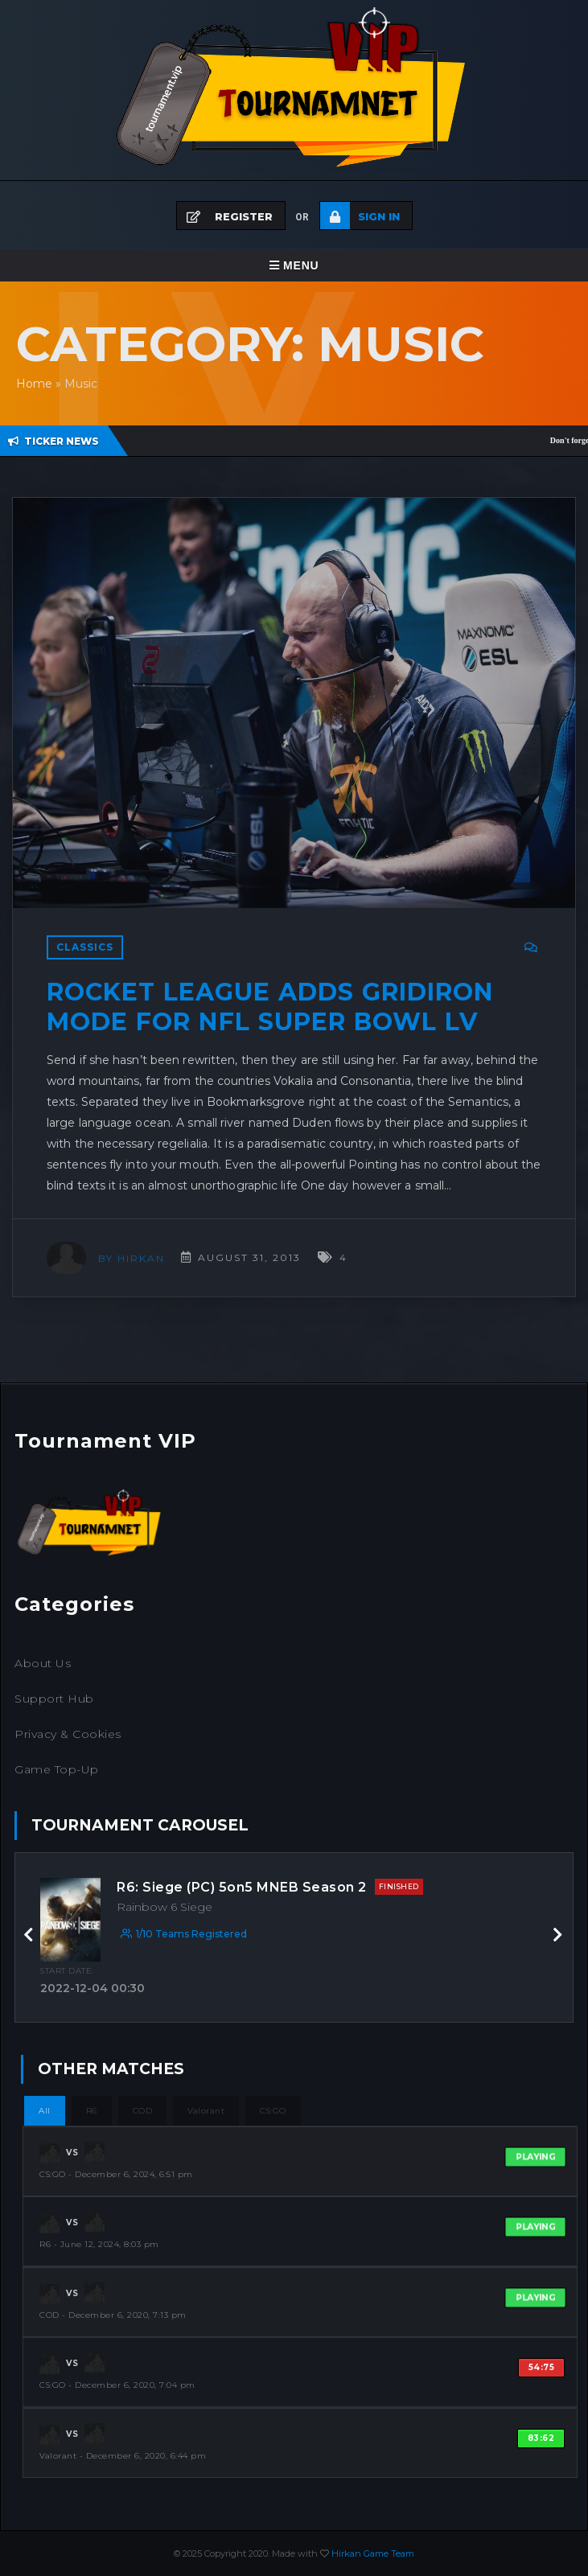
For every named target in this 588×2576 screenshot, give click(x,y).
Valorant (205, 2111)
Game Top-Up (56, 1769)
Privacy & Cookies (67, 1734)
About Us (42, 1663)
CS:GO (273, 2111)
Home (34, 383)
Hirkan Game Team (372, 2553)
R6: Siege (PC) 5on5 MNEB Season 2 (270, 1887)
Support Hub (54, 1698)
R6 (91, 2111)
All (45, 2111)
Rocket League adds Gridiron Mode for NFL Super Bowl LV (270, 1007)
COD (143, 2111)
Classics (84, 947)
